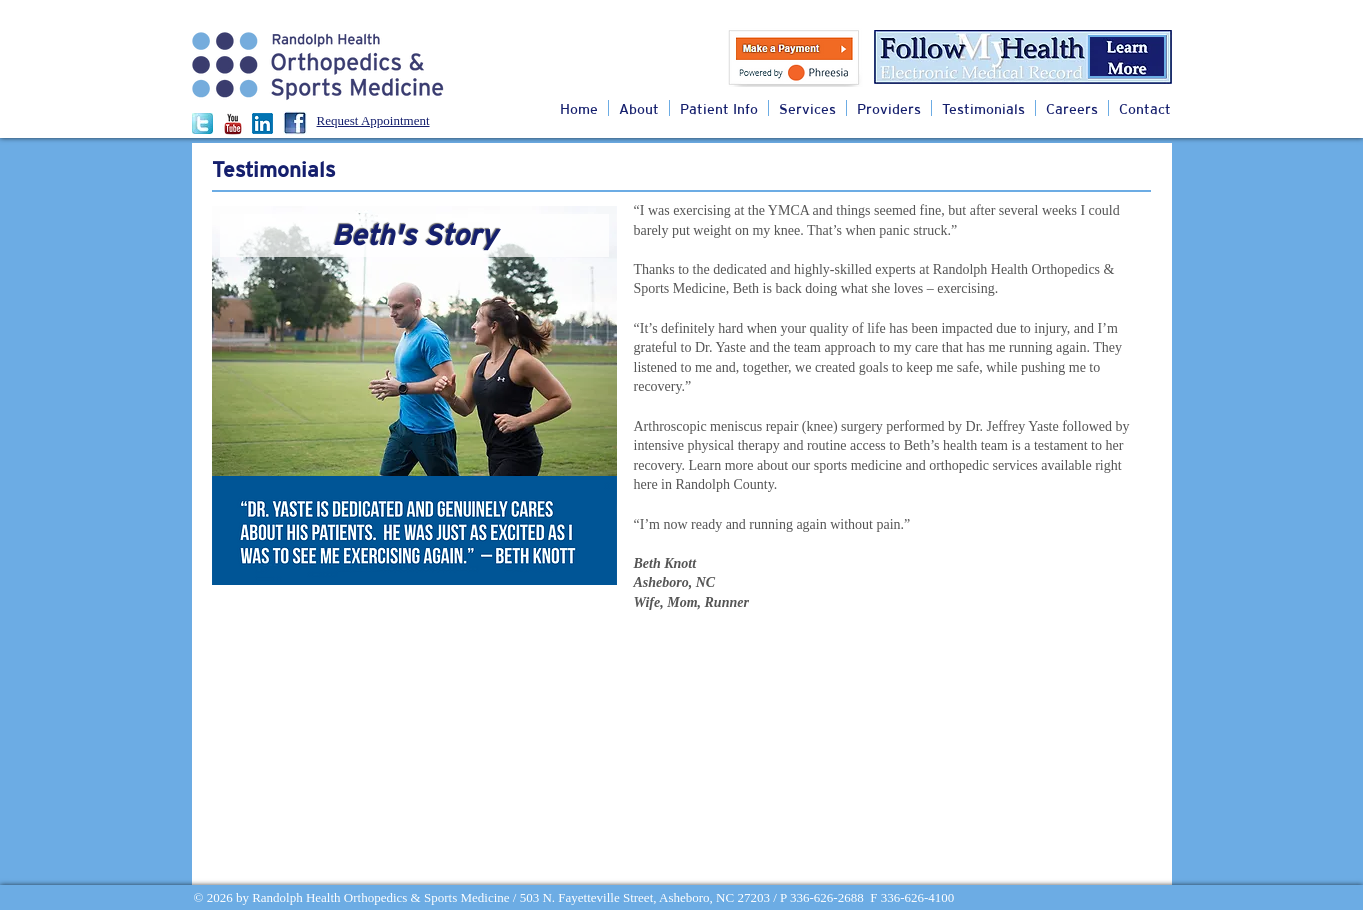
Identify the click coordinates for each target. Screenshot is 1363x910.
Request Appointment (373, 120)
